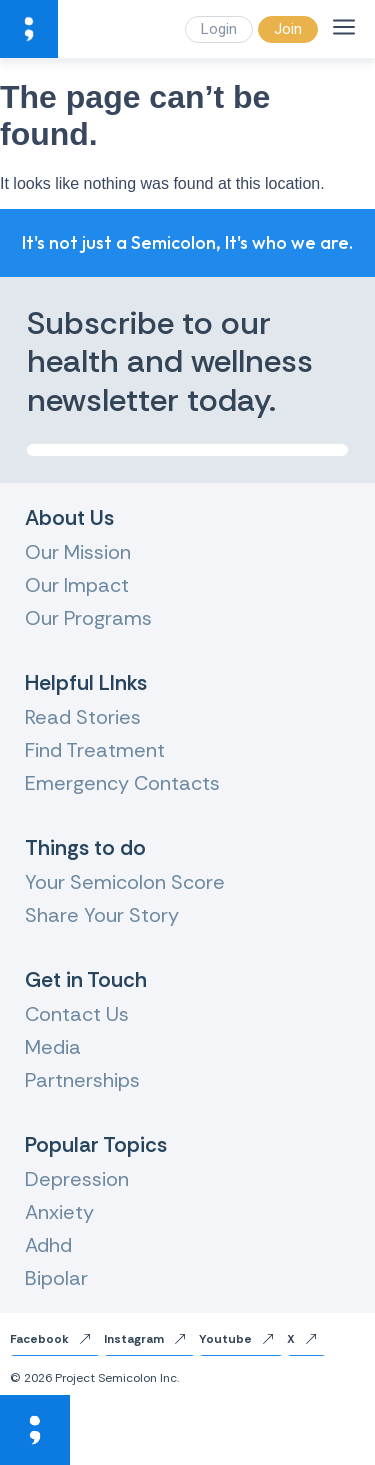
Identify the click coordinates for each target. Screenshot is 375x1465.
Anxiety (59, 1212)
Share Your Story (102, 915)
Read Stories (83, 717)
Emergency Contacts (122, 783)
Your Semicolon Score (125, 882)
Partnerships (82, 1080)
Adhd (48, 1245)
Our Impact (77, 585)
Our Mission (78, 552)
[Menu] (344, 27)
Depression (77, 1179)
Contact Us (77, 1014)
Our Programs (88, 618)
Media (53, 1047)
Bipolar (56, 1278)
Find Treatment (95, 750)
